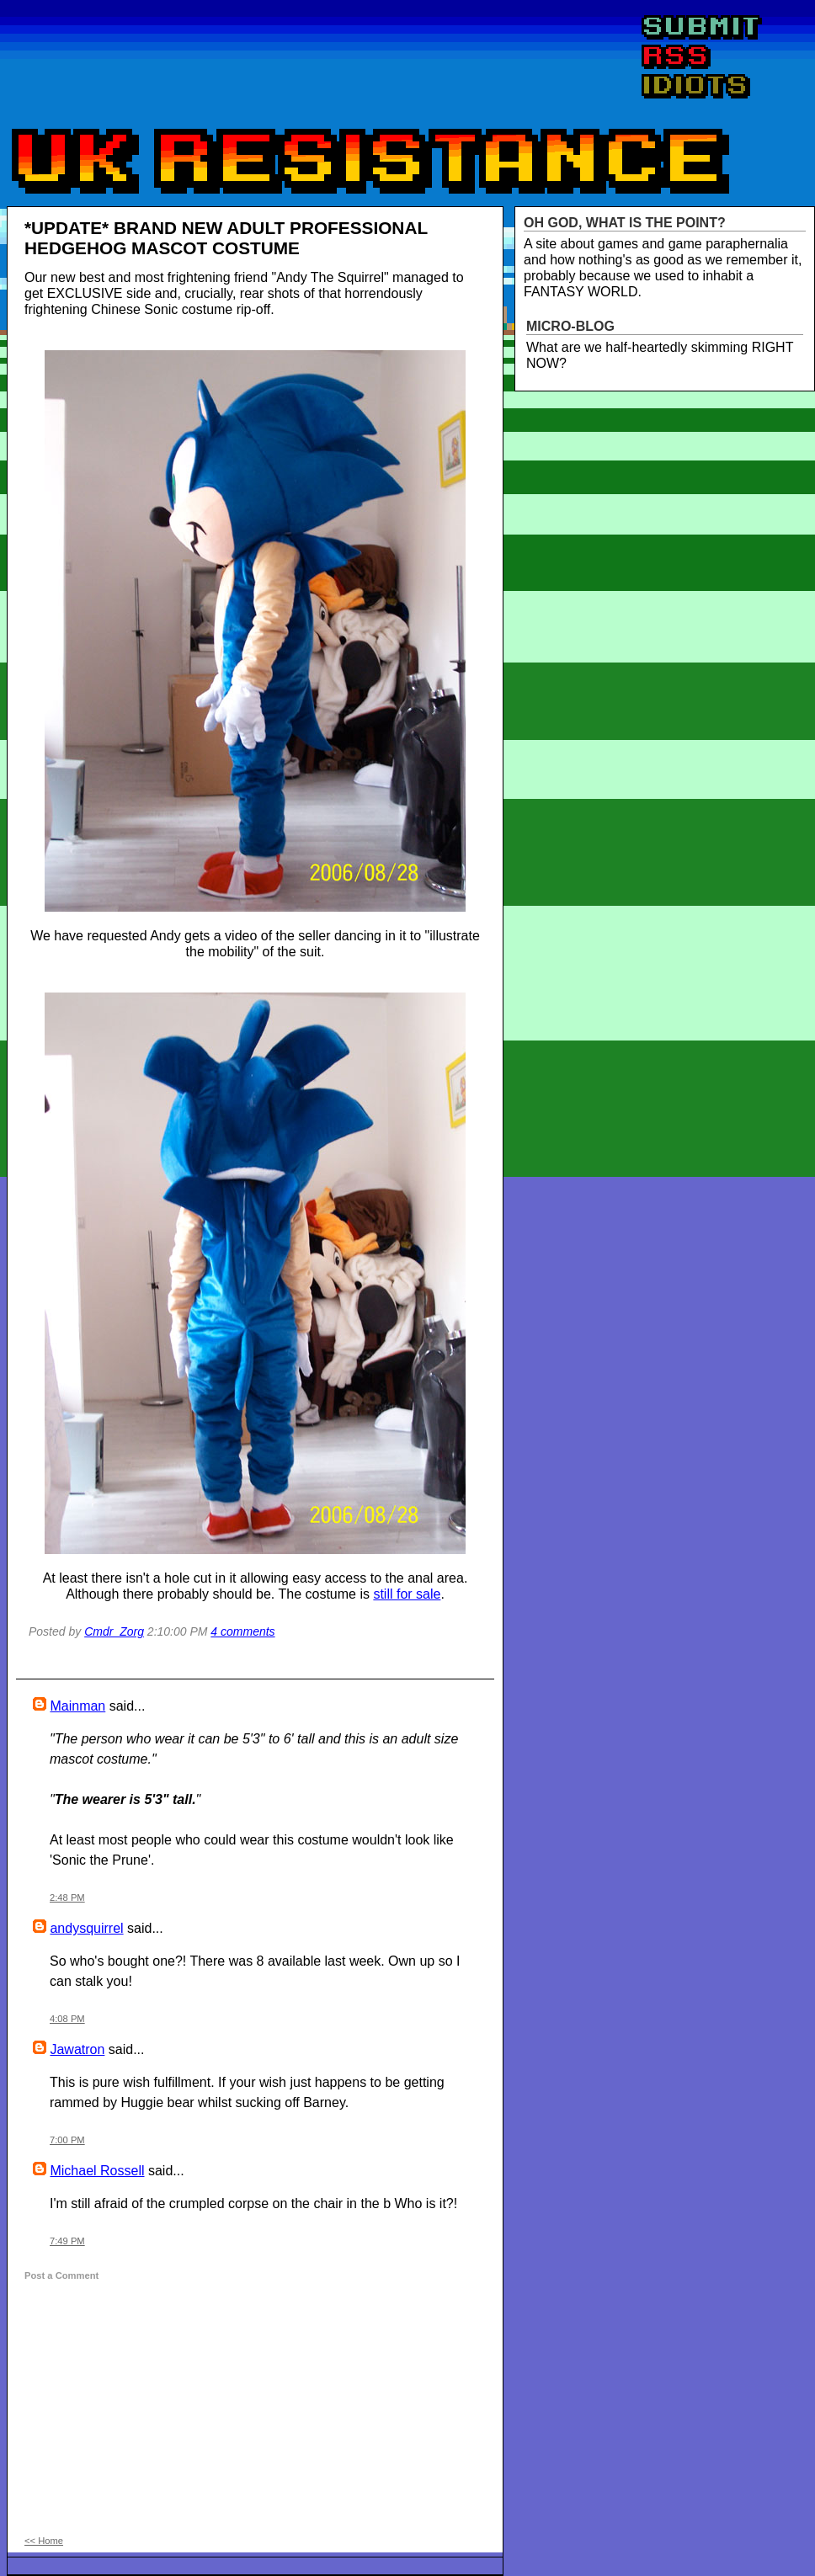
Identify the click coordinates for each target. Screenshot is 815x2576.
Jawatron (77, 2049)
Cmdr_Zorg (114, 1631)
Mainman (77, 1706)
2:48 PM (67, 1897)
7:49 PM (67, 2241)
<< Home (43, 2541)
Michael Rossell (97, 2171)
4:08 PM (67, 2019)
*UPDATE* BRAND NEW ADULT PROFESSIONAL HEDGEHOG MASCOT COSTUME (226, 238)
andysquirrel (86, 1928)
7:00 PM (67, 2140)
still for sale (406, 1594)
